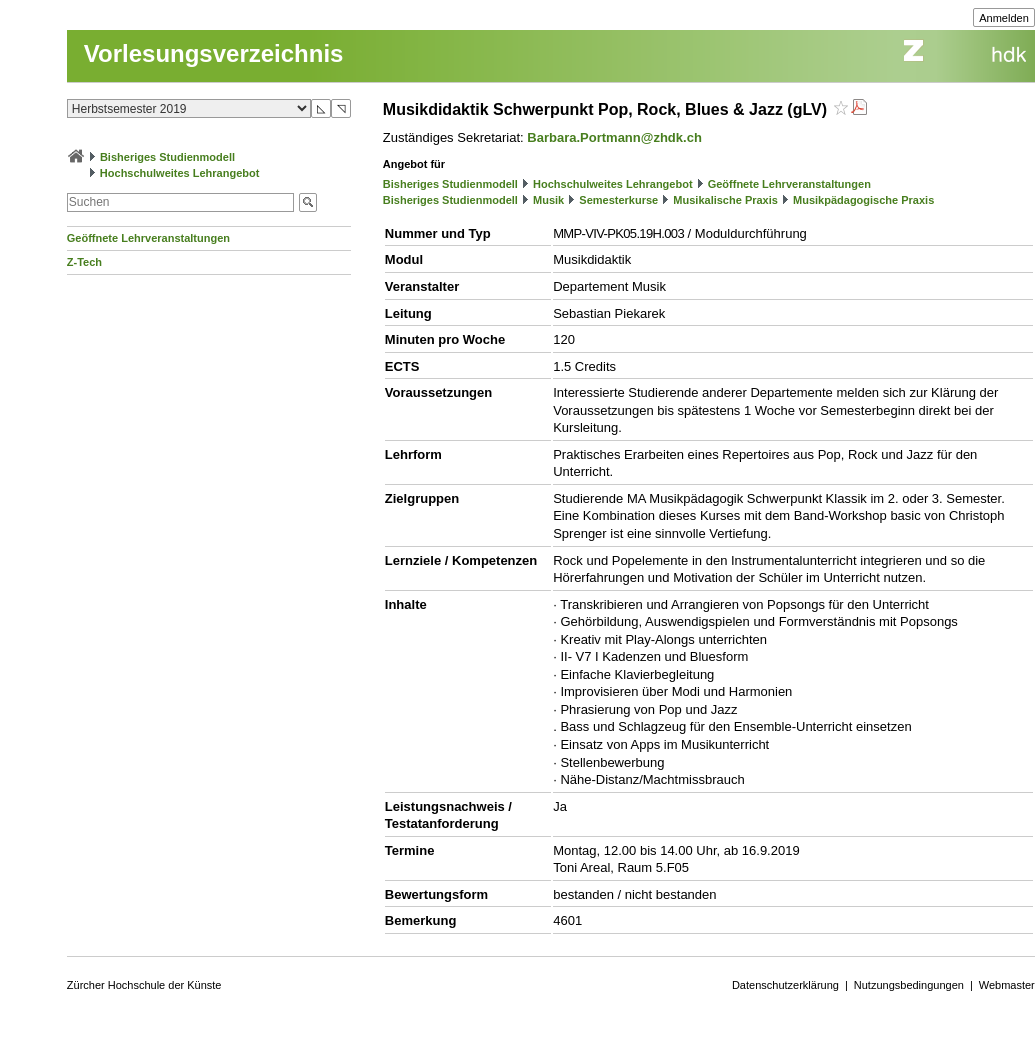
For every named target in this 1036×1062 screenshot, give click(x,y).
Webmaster (1007, 985)
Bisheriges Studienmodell (167, 157)
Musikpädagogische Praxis (863, 200)
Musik (548, 200)
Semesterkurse (618, 200)
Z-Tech (84, 262)
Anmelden (1004, 18)
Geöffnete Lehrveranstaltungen (148, 238)
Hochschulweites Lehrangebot (180, 173)
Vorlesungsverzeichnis (214, 53)
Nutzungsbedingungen (909, 985)
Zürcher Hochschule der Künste (144, 985)
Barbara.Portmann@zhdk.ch (614, 137)
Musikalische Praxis (725, 200)
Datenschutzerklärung (785, 985)
